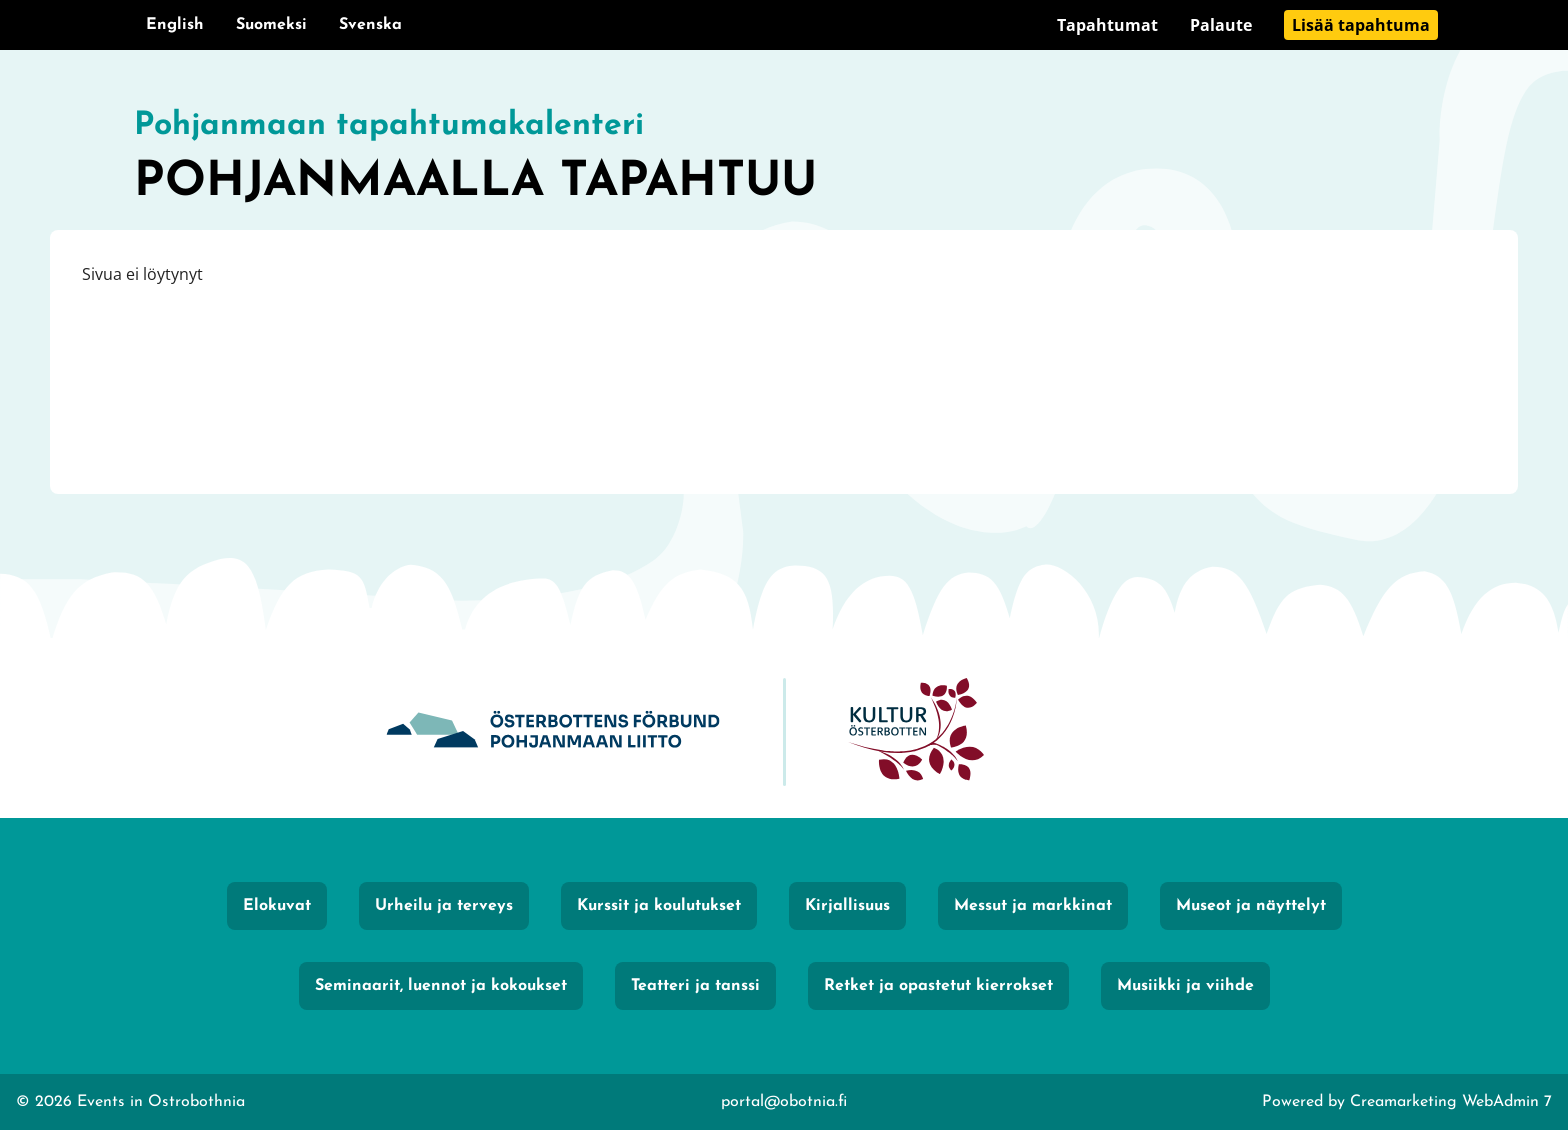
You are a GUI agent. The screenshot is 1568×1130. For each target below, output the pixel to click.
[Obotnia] (553, 732)
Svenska (370, 25)
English (175, 25)
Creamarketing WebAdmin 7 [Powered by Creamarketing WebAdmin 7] (1451, 1102)
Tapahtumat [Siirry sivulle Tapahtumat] (1107, 25)
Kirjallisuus (847, 906)
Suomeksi (271, 25)
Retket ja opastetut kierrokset (938, 986)
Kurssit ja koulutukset (659, 906)
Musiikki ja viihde (1185, 986)
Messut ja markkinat (1033, 906)
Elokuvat (277, 906)
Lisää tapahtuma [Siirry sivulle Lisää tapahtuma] (1361, 25)
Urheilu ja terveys (444, 906)
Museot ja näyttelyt (1251, 906)
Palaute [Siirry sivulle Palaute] (1221, 25)
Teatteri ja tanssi (695, 986)
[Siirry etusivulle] (784, 160)
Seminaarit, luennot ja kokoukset (441, 986)
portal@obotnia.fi (784, 1102)
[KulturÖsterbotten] (916, 732)
